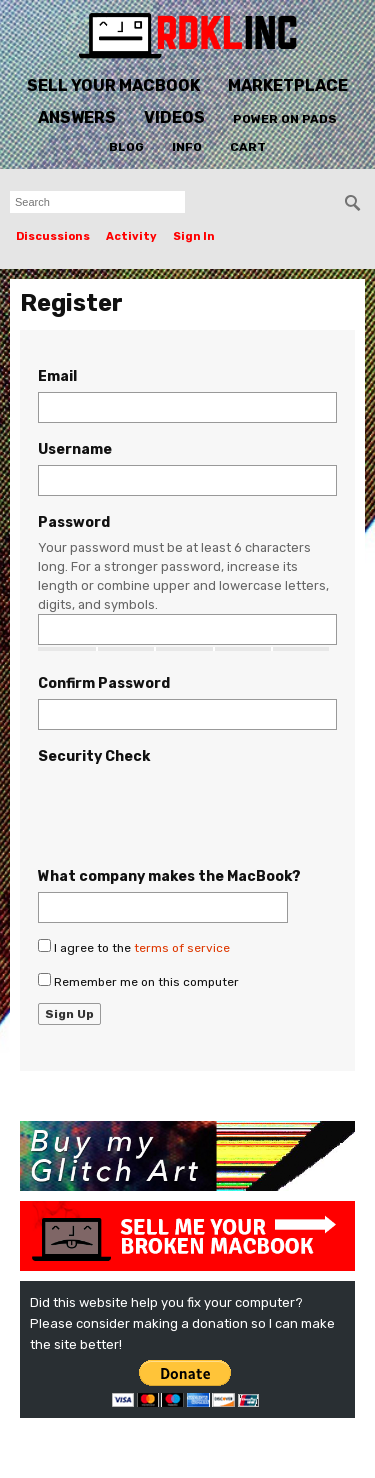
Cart (248, 147)
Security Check (94, 756)
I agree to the (134, 947)
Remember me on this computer (138, 981)
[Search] (353, 203)
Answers (77, 117)
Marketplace (288, 85)
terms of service (182, 948)
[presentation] (190, 811)
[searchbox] (97, 202)
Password (74, 522)
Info (187, 147)
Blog (126, 147)
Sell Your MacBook (113, 85)
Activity (131, 236)
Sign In (194, 236)
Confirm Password (104, 683)
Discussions (53, 236)
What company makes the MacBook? (169, 876)
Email (57, 376)
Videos (174, 117)
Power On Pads (285, 119)
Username (75, 449)
